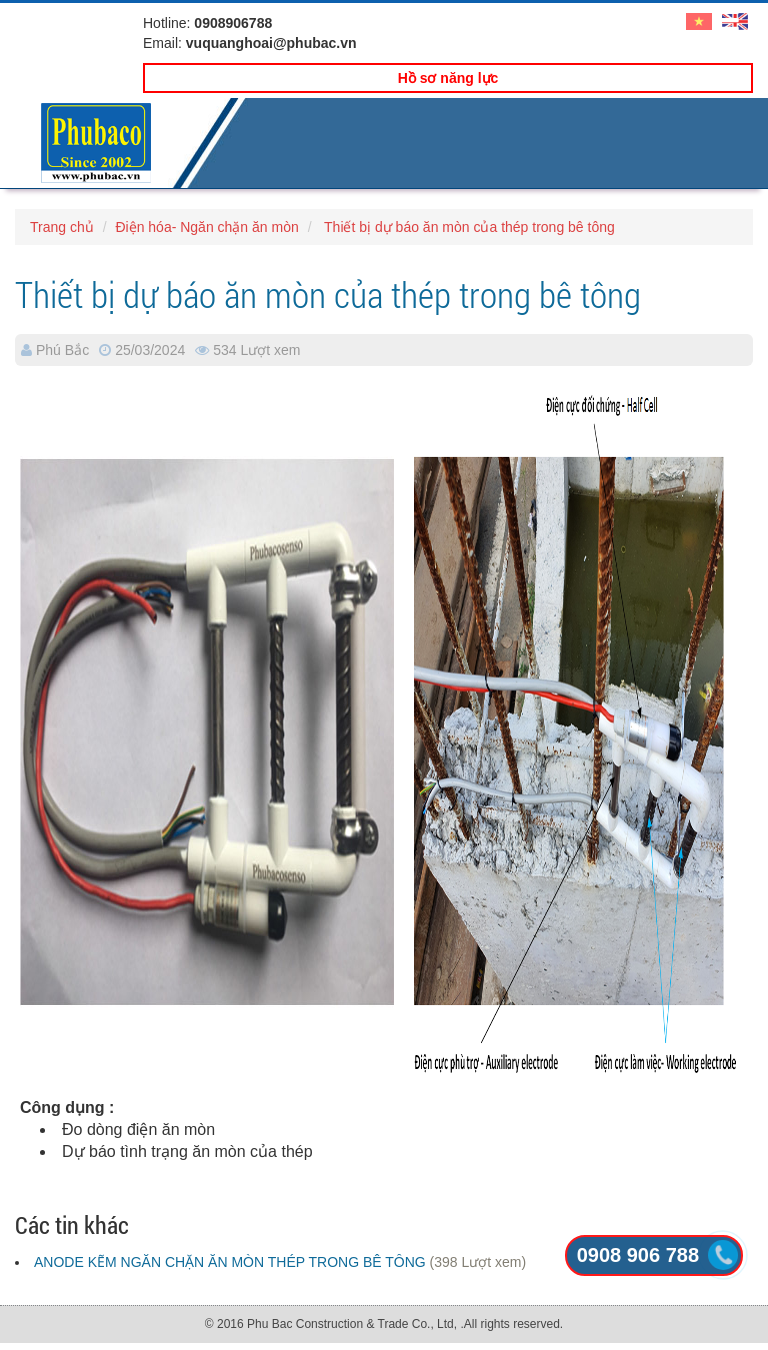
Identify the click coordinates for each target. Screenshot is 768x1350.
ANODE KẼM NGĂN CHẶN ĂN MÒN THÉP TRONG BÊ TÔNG (230, 1262)
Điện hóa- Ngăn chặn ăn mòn (206, 227)
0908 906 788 (638, 1255)
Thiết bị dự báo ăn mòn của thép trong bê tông (467, 227)
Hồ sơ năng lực (448, 78)
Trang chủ (62, 227)
